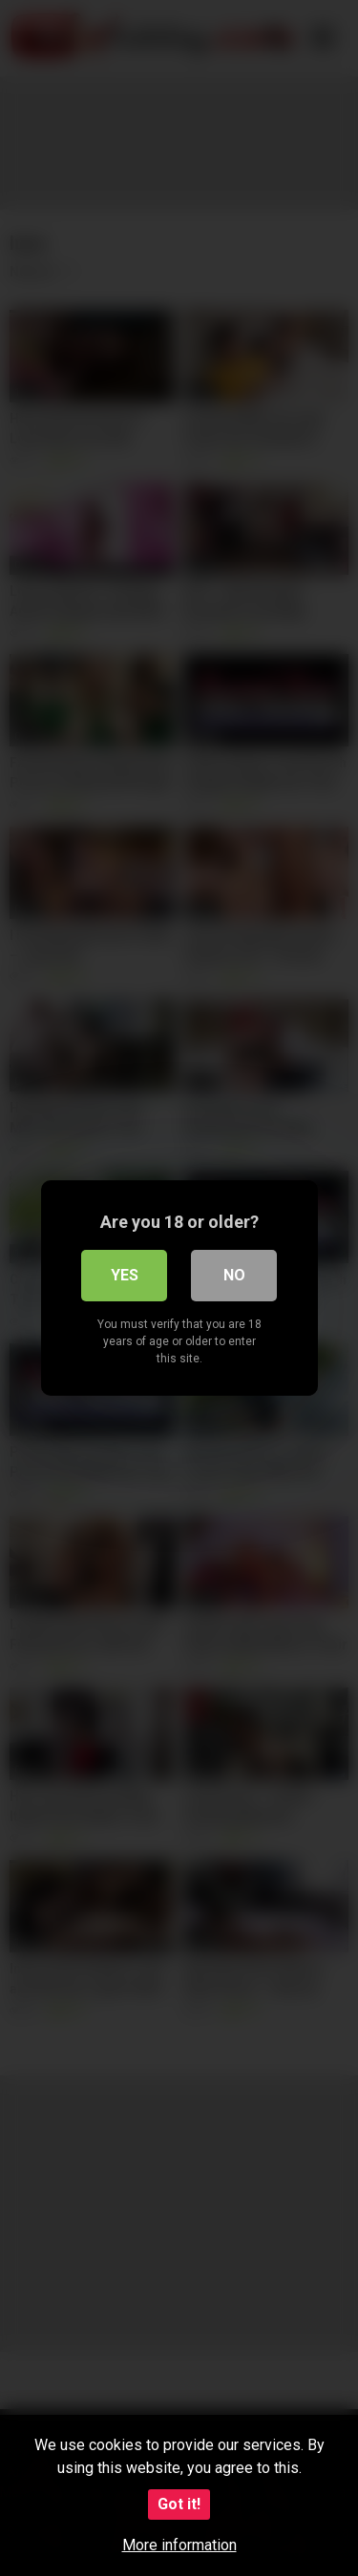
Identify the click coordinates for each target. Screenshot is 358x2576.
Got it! (179, 2504)
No (234, 1275)
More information (179, 2545)
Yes (124, 1275)
